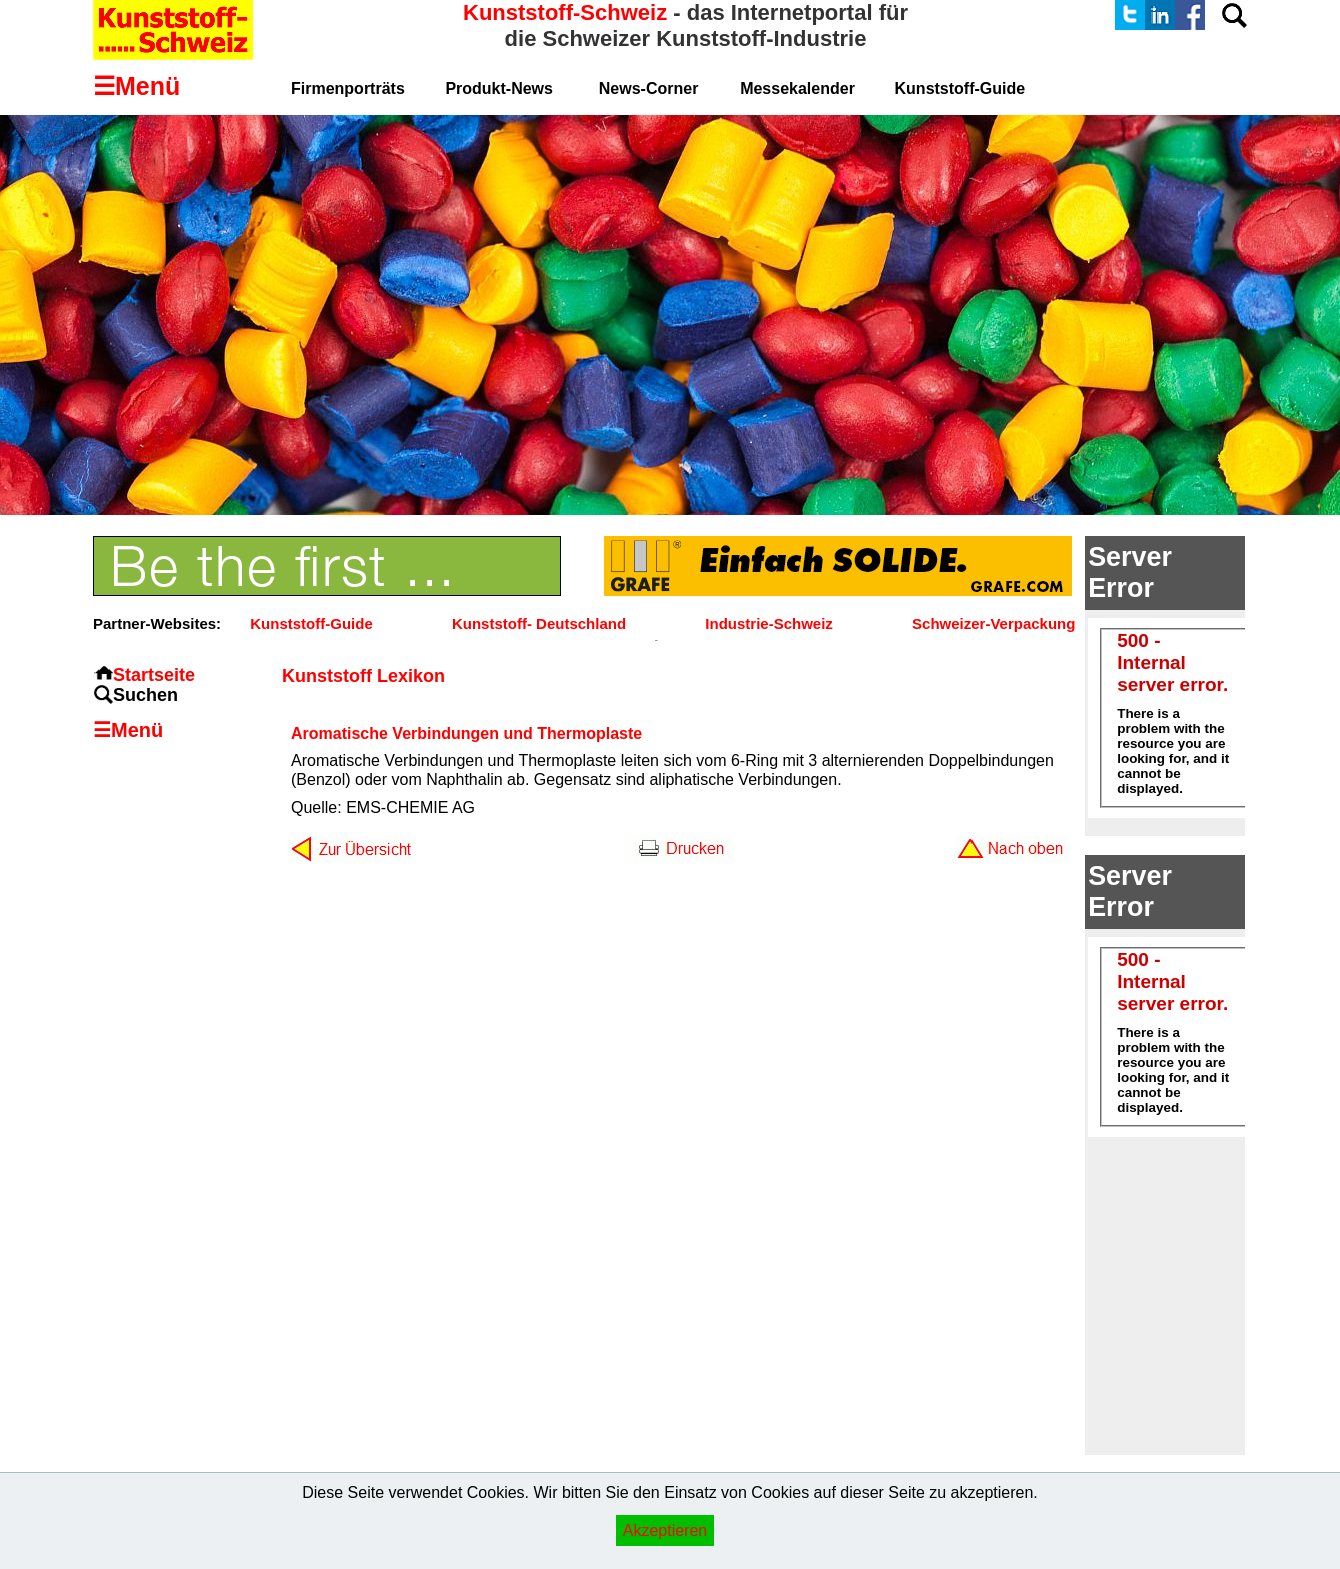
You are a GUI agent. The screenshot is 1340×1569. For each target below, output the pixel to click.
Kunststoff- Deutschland (539, 623)
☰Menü (128, 730)
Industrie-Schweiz (769, 623)
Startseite (154, 675)
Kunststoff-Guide (311, 623)
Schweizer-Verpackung (993, 623)
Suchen (145, 695)
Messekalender (797, 88)
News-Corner (649, 88)
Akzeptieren (665, 1530)
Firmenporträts (348, 88)
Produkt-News (499, 88)
